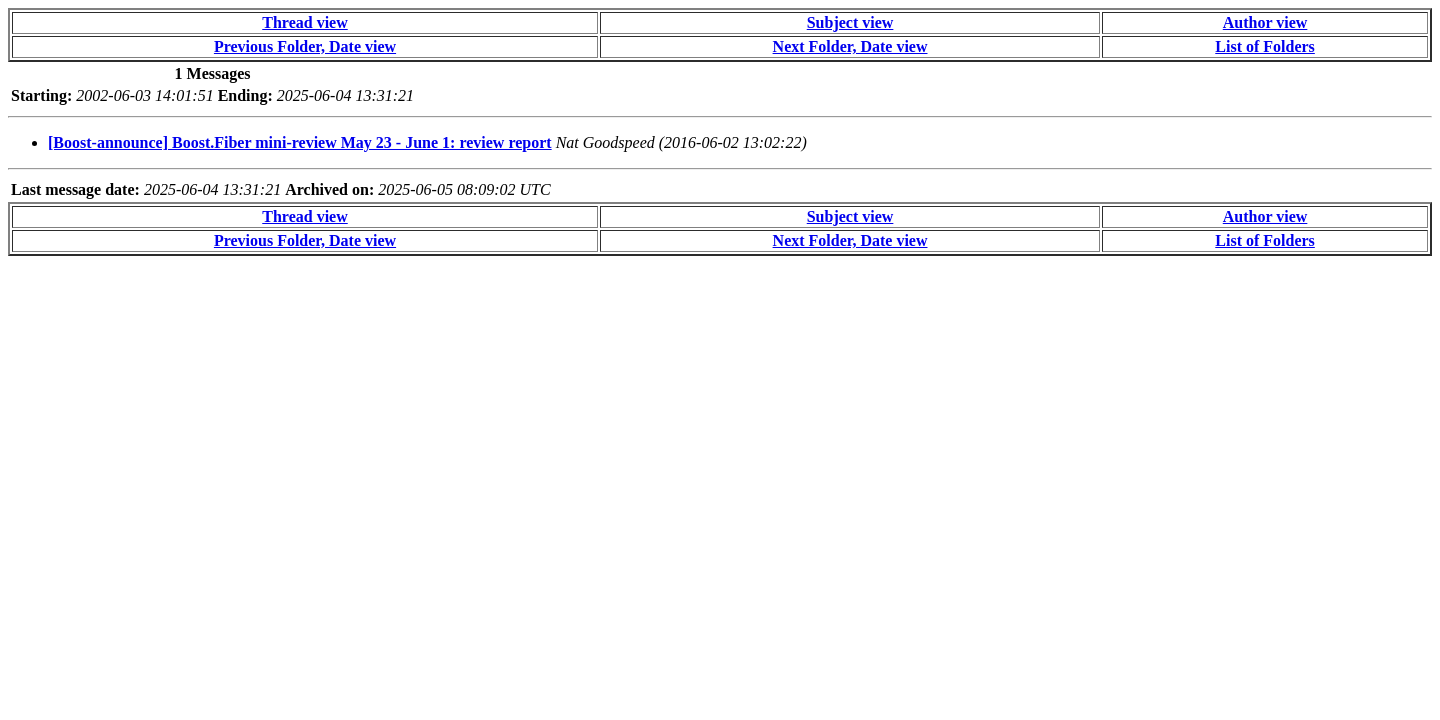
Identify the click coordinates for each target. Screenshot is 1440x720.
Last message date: (75, 189)
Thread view (304, 22)
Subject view (850, 22)
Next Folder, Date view (850, 46)
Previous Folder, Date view (305, 46)
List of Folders (1265, 46)
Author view (1265, 22)
